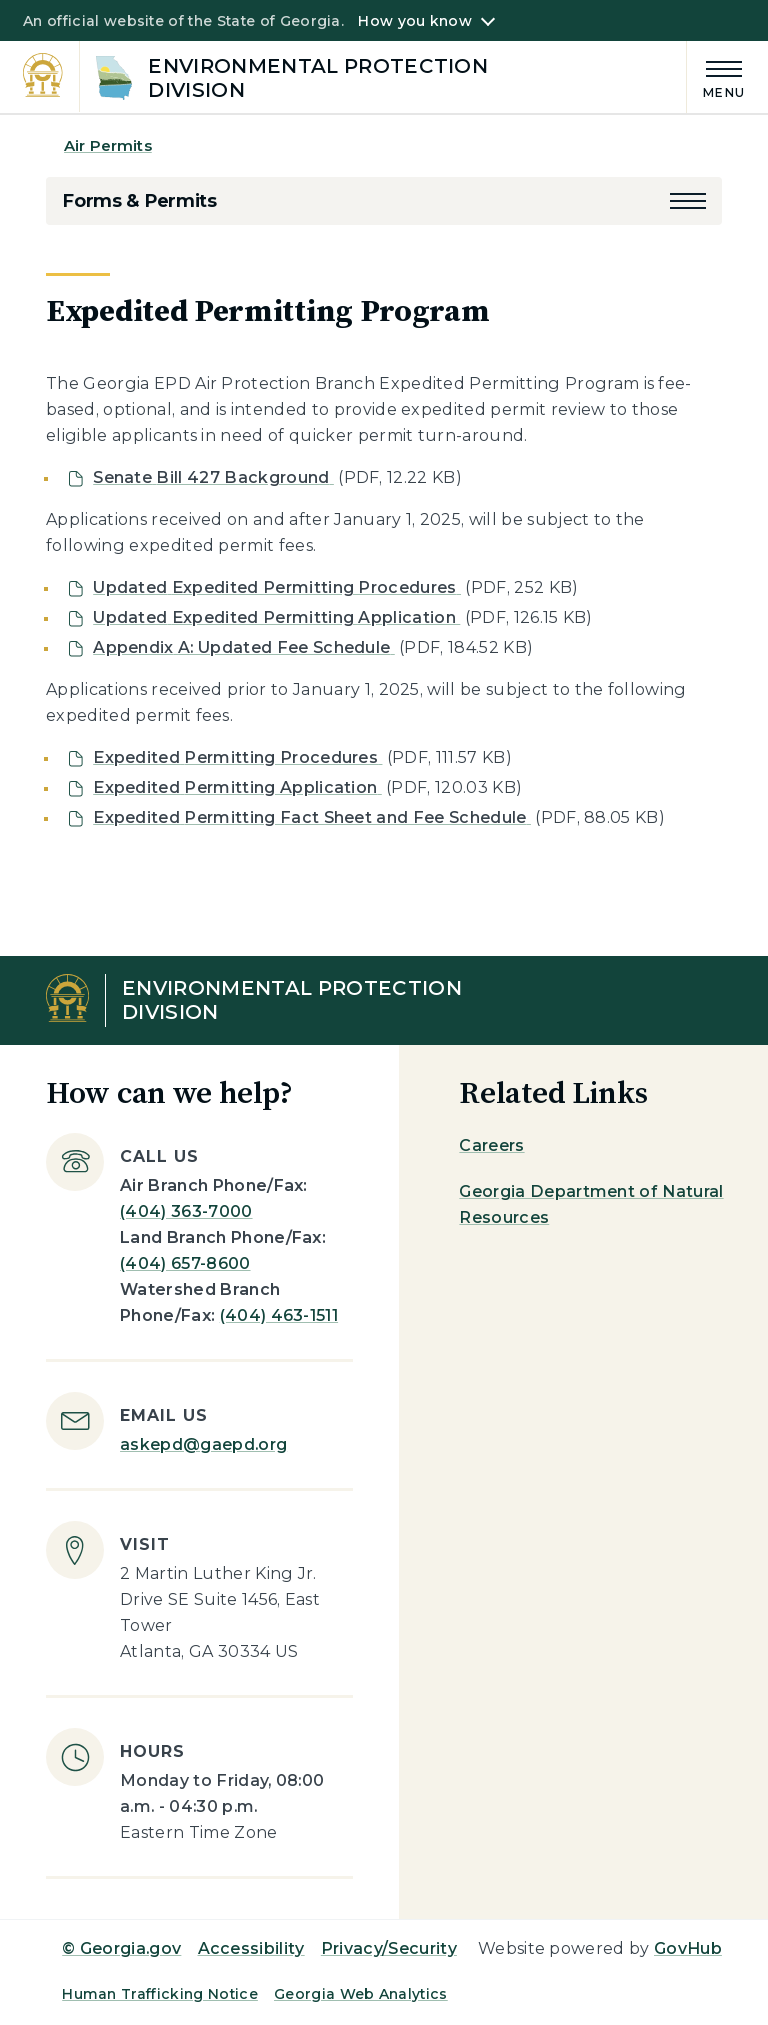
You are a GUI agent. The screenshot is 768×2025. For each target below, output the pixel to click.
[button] (688, 201)
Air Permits (108, 145)
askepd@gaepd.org (203, 1444)
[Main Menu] (716, 76)
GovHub (688, 1948)
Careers (491, 1145)
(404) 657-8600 (185, 1263)
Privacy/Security (389, 1948)
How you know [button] (414, 21)
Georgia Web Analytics (361, 1994)
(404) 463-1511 (279, 1315)
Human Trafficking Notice (160, 1994)
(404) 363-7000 (186, 1211)
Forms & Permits (139, 201)
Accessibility (251, 1948)
